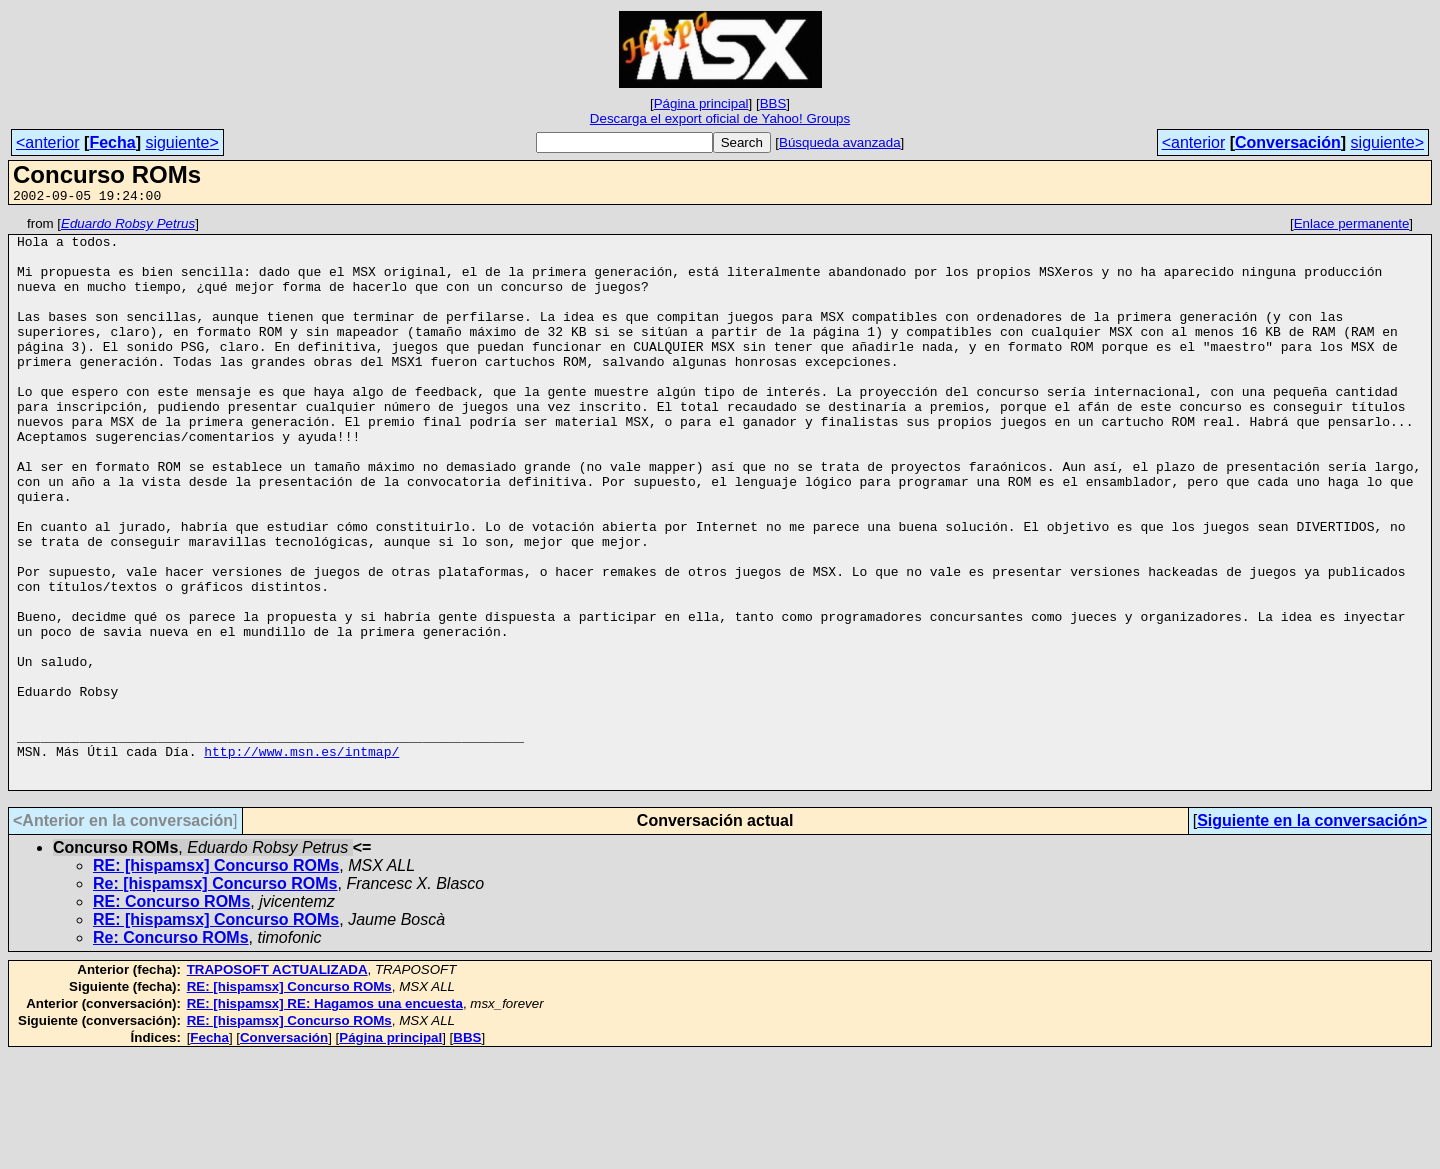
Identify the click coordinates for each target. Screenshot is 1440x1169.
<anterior (48, 142)
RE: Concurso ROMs (171, 1015)
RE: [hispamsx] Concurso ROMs (216, 979)
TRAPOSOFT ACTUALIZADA (277, 1083)
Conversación (1288, 142)
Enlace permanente (1352, 226)
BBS (773, 103)
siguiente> (181, 142)
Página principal (701, 103)
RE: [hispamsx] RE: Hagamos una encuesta (325, 1117)
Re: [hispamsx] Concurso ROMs (215, 997)
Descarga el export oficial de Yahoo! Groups (720, 118)
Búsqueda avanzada (840, 142)
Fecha (112, 142)
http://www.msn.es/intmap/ (301, 859)
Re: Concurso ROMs (171, 1051)
